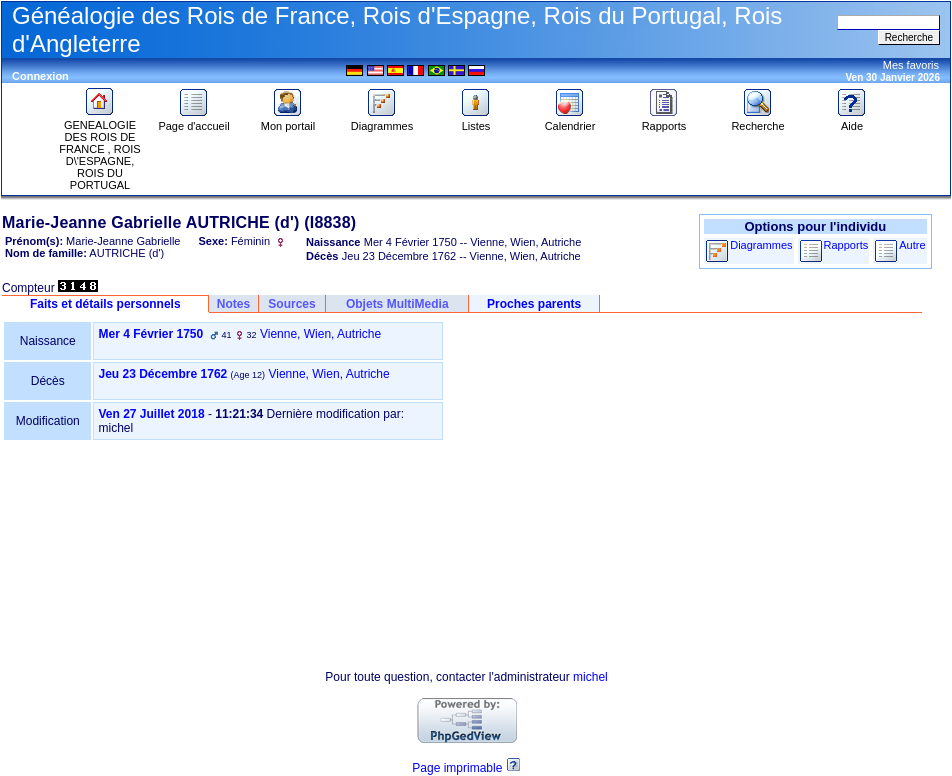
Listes (476, 121)
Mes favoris (911, 65)
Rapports (664, 121)
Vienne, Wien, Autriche (320, 334)
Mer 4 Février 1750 (150, 334)
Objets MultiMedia (397, 304)
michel (590, 677)
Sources (291, 304)
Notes (233, 304)
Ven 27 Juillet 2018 (151, 414)
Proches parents (534, 304)
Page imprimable (457, 768)
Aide (852, 121)
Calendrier (570, 121)
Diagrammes (382, 121)
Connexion (40, 76)
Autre (912, 245)
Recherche (757, 121)
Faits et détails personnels (105, 304)
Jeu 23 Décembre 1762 (162, 374)
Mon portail (288, 121)
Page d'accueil (193, 121)
